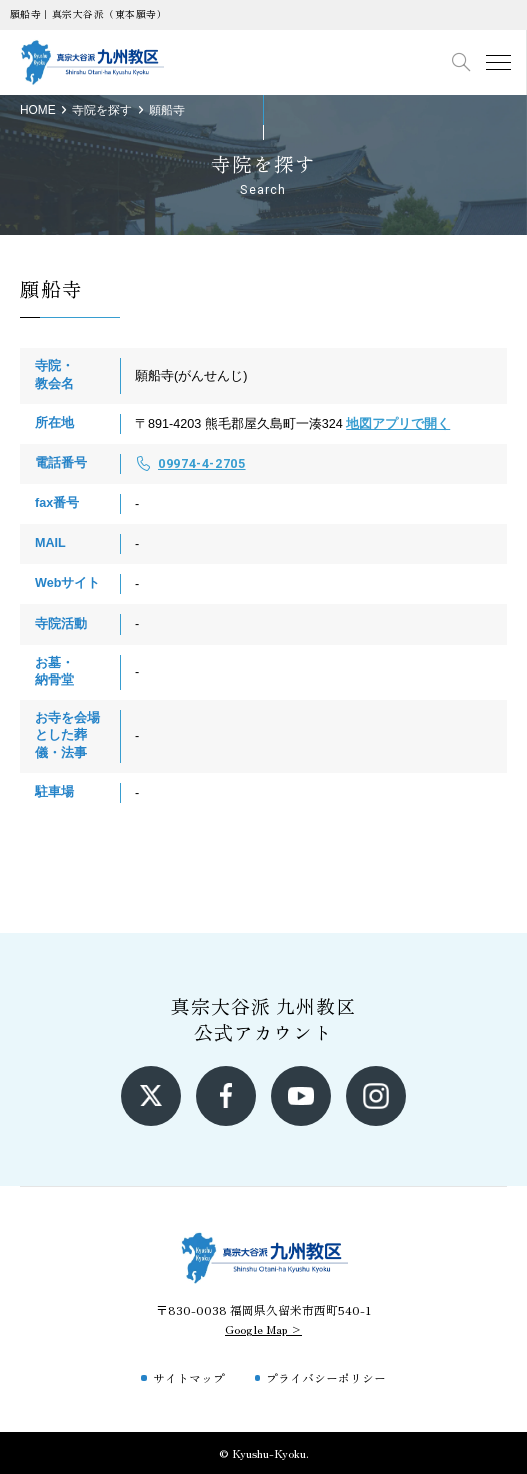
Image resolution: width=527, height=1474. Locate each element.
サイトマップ (189, 1377)
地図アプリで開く (398, 424)
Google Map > (263, 1328)
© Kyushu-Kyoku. (264, 1452)
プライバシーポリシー (326, 1377)
